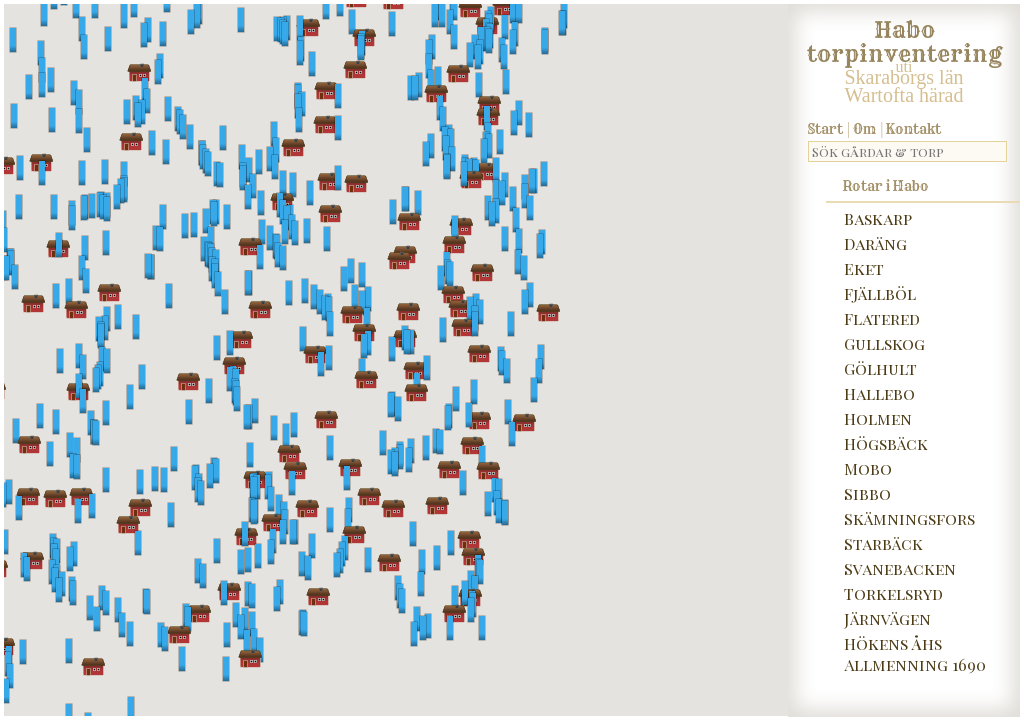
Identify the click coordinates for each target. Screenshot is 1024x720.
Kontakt (913, 129)
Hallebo (879, 393)
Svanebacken (900, 568)
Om (864, 129)
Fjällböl (880, 293)
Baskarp (878, 218)
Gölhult (880, 368)
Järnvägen (887, 618)
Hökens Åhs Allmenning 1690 (915, 654)
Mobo (868, 468)
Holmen (878, 418)
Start (825, 129)
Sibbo (867, 493)
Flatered (882, 318)
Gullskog (884, 343)
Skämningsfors (909, 518)
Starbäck (883, 543)
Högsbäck (886, 443)
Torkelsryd (893, 593)
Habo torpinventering (904, 38)
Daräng (875, 243)
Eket (864, 268)
